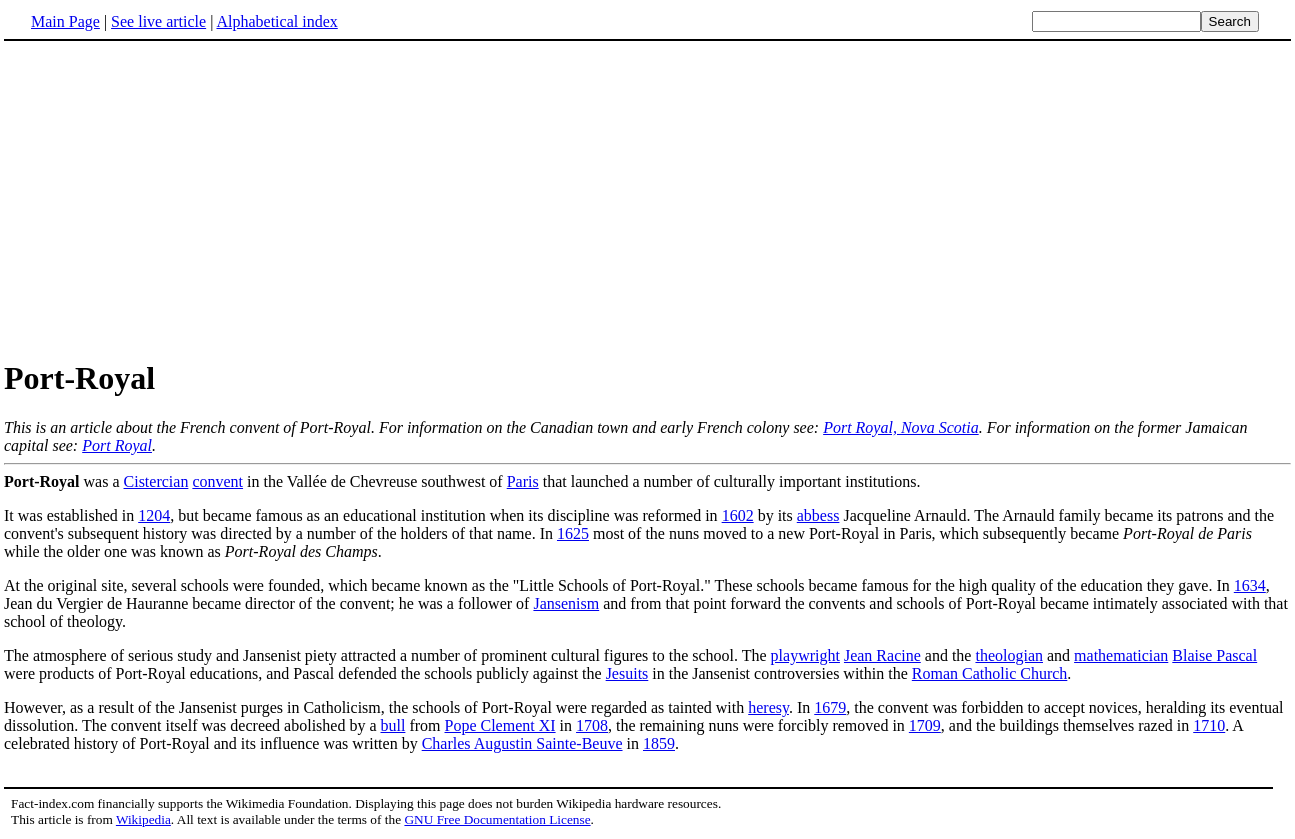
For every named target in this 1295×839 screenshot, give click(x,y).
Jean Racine (882, 655)
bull (393, 725)
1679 (830, 707)
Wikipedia (143, 819)
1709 (925, 725)
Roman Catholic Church (990, 673)
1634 (1250, 585)
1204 (154, 515)
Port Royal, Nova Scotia (901, 427)
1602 (738, 515)
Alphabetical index (276, 21)
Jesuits (627, 673)
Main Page (65, 21)
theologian (1009, 655)
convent (217, 481)
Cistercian (156, 481)
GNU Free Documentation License (497, 819)
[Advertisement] (172, 199)
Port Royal (117, 445)
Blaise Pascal (1214, 655)
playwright (805, 655)
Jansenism (566, 603)
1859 (659, 743)
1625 (573, 533)
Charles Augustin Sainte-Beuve (522, 743)
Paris (523, 481)
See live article (158, 21)
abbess (818, 515)
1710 (1209, 725)
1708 (592, 725)
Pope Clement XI (500, 725)
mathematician (1121, 655)
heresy (768, 707)
